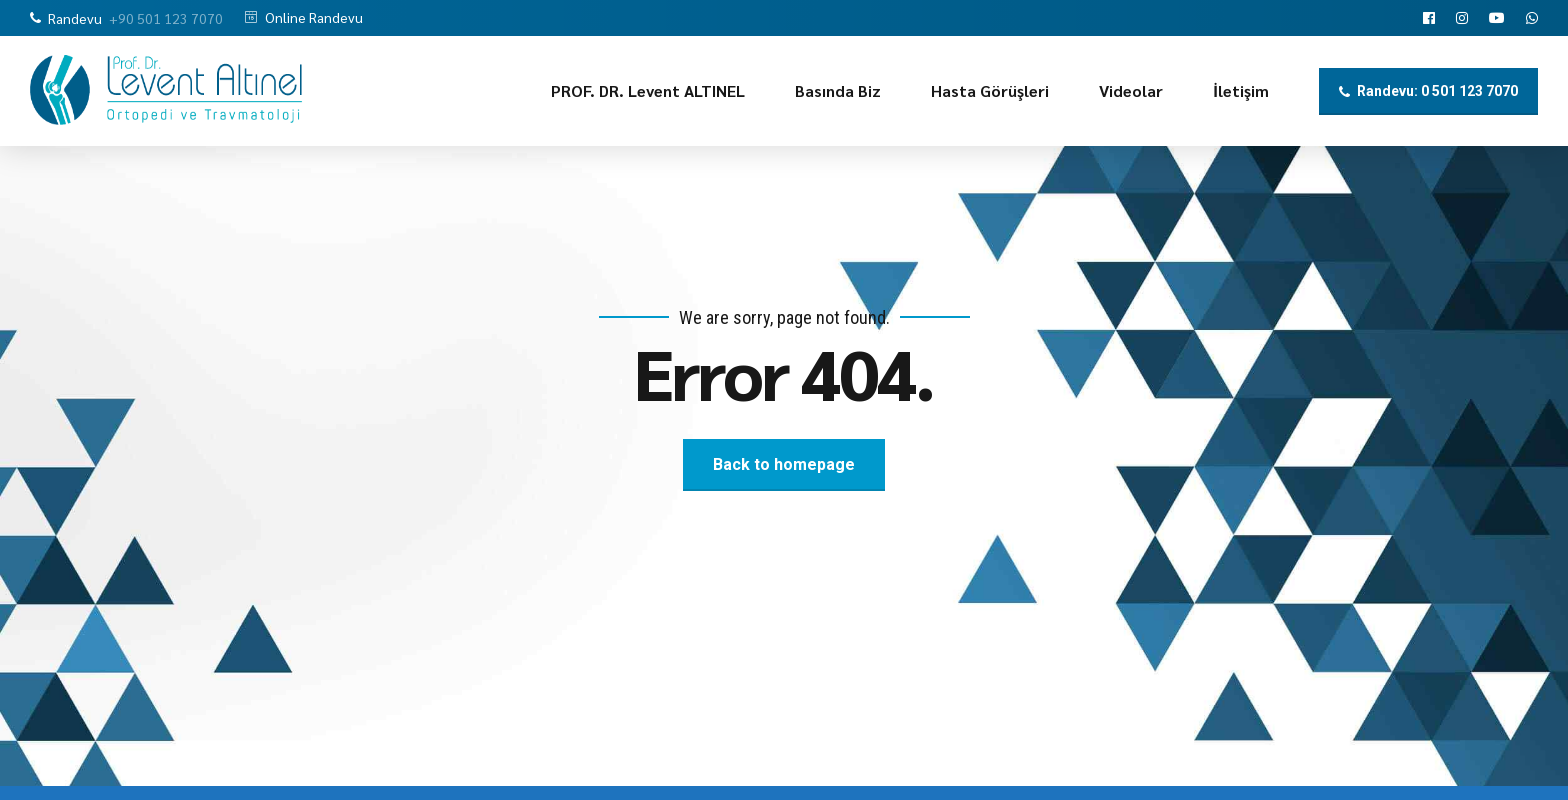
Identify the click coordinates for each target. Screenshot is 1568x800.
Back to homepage (784, 464)
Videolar (1131, 90)
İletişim (1241, 90)
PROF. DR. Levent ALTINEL (648, 90)
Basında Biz (838, 90)
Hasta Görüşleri (990, 90)
